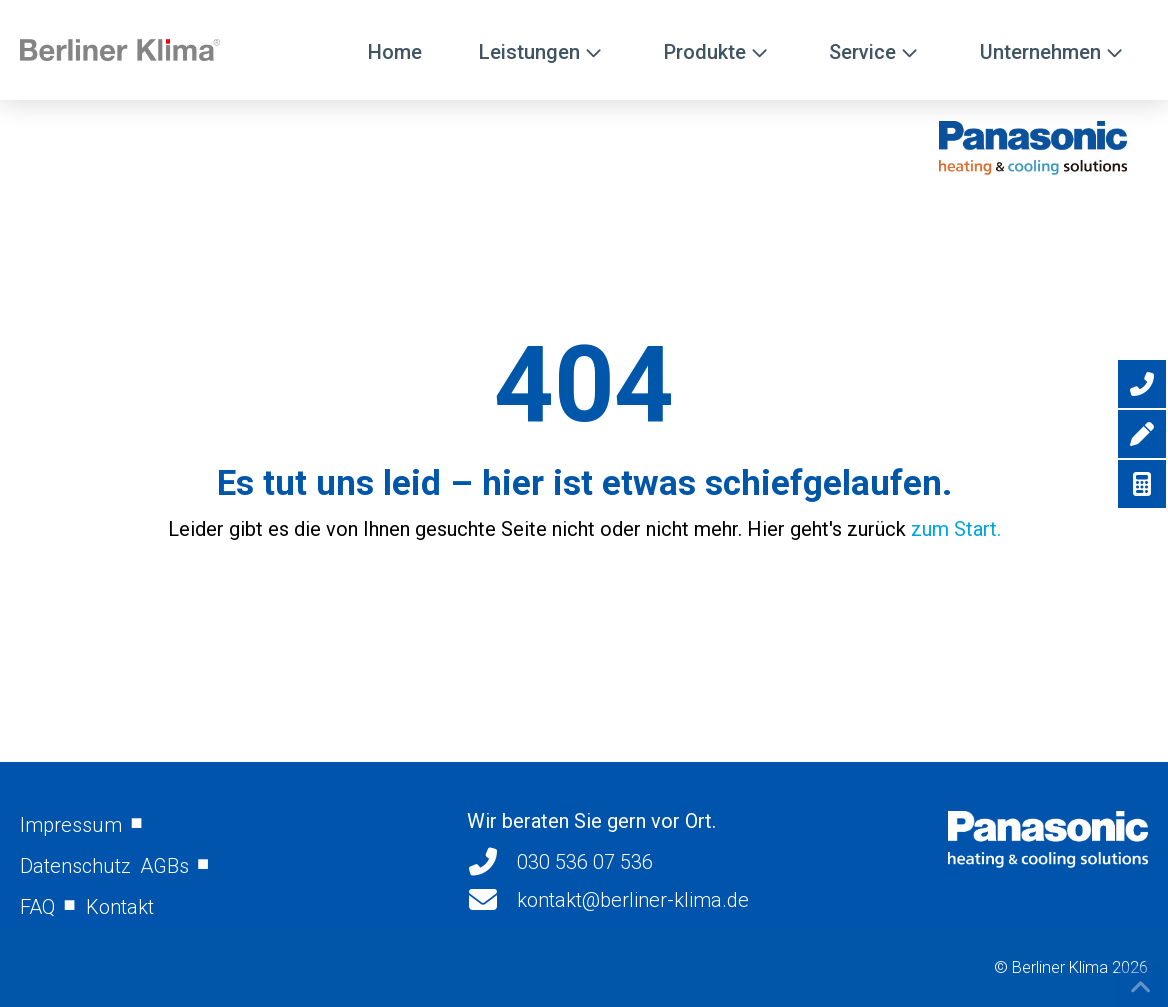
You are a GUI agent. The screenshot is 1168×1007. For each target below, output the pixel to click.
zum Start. (956, 529)
